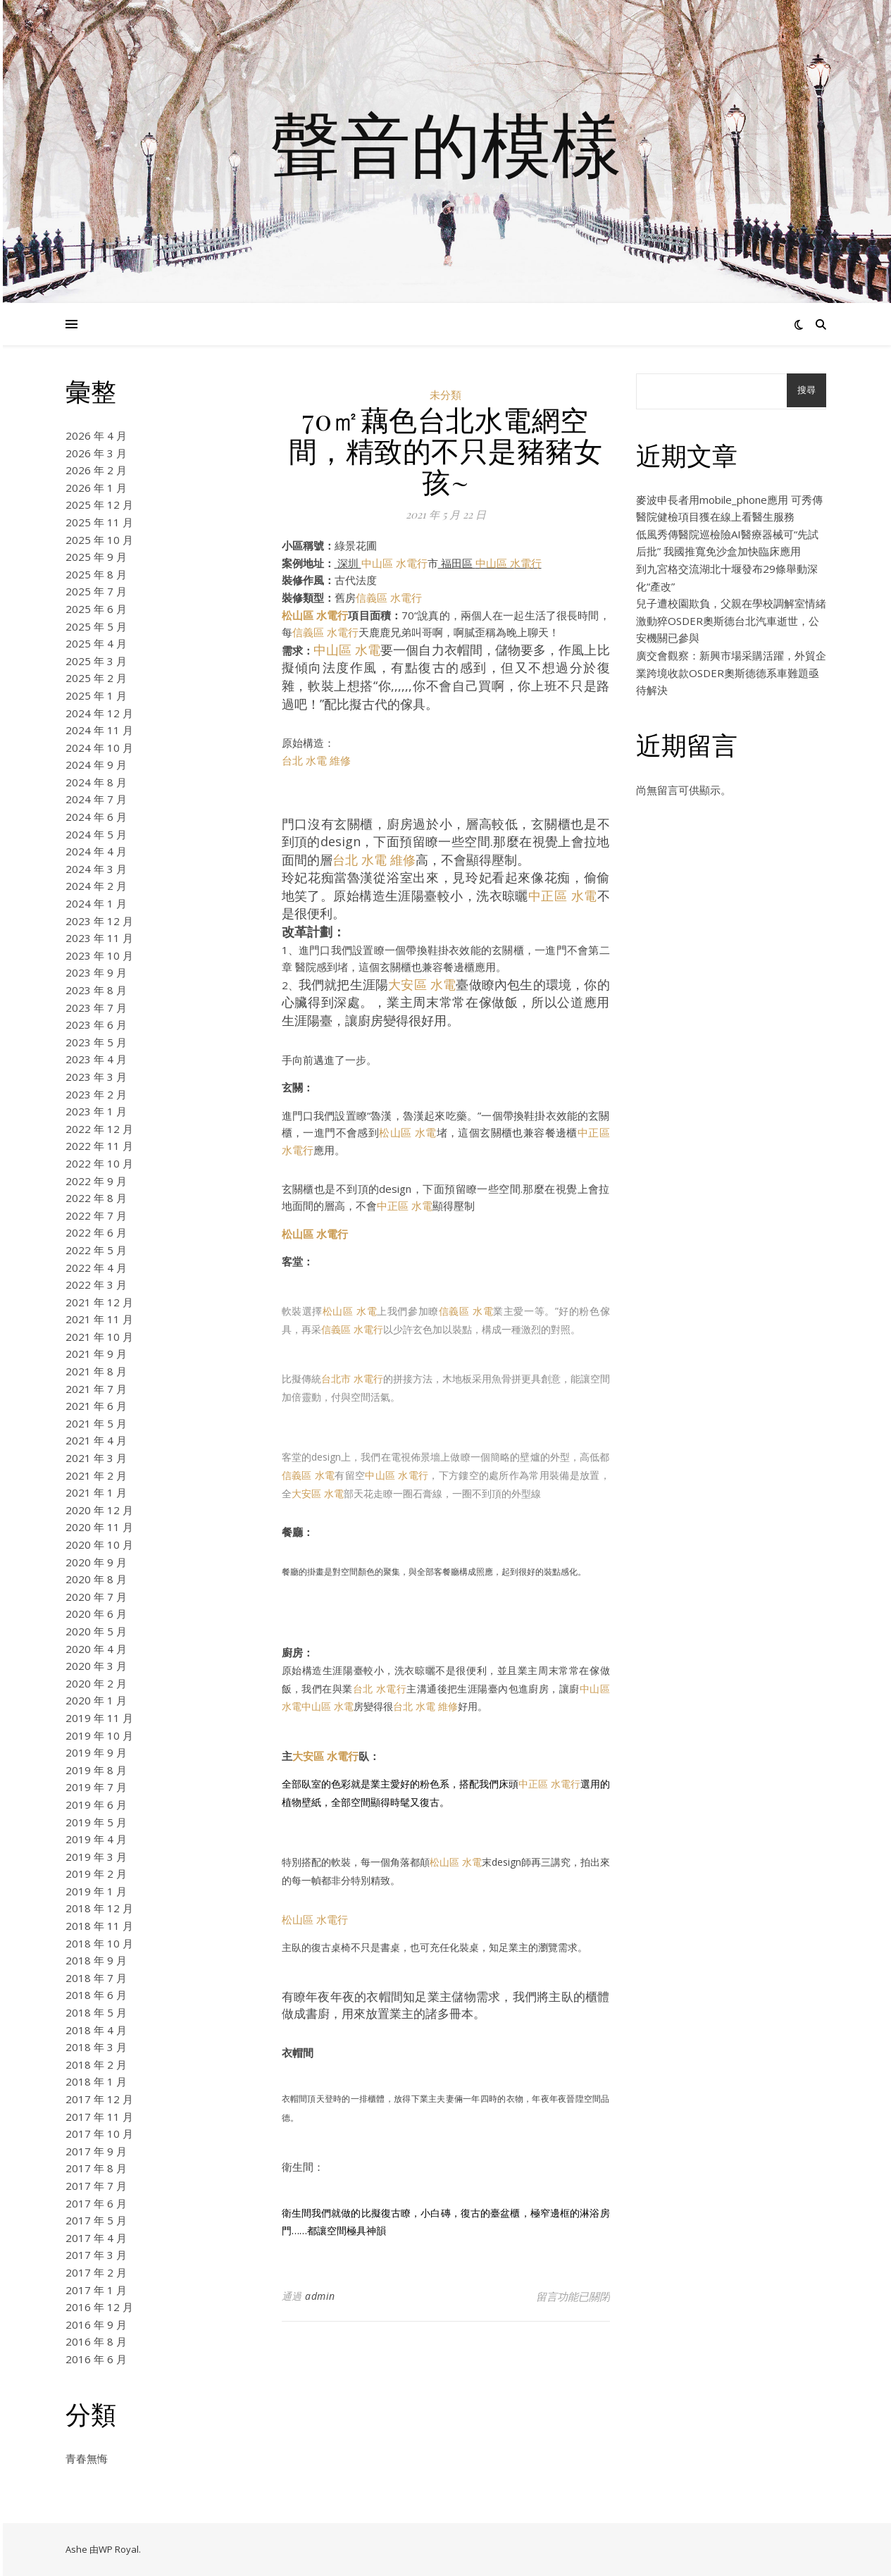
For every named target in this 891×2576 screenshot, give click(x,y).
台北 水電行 (380, 1688)
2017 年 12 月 (99, 2099)
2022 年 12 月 (99, 1129)
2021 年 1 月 (96, 1492)
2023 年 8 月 (96, 990)
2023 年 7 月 (96, 1008)
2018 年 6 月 (96, 1995)
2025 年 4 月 (96, 643)
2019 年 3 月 (96, 1857)
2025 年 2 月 (96, 678)
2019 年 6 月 (96, 1804)
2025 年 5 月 (96, 626)
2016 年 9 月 (96, 2324)
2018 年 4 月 (96, 2030)
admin (320, 2296)
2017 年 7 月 (96, 2186)
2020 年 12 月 (99, 1510)
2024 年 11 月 (99, 730)
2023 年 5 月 (96, 1042)
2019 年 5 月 (96, 1822)
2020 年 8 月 (96, 1579)
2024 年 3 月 (96, 869)
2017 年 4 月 (96, 2238)
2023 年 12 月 (99, 921)
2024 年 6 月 (96, 817)
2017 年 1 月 (96, 2290)
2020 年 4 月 (96, 1649)
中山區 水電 (346, 649)
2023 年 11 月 (99, 938)
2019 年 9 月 (96, 1752)
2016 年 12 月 (99, 2307)
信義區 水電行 (389, 597)
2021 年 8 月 (96, 1371)
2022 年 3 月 (96, 1284)
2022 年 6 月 (96, 1232)
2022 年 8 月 (96, 1198)
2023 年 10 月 (99, 955)
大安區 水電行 (325, 1756)
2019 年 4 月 (96, 1839)
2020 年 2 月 (96, 1683)
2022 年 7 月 (96, 1215)
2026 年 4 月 (96, 435)
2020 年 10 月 (99, 1544)
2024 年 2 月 (96, 886)
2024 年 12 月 (99, 713)
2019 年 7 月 (96, 1787)
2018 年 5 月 (96, 2012)
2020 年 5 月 (96, 1631)
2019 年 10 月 (99, 1735)
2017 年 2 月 (96, 2272)
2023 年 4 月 (96, 1059)
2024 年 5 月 (96, 834)
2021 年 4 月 (96, 1440)
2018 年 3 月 (96, 2047)
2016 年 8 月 (96, 2341)
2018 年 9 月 (96, 1960)
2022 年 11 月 (99, 1146)
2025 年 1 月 (96, 695)
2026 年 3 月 (96, 453)
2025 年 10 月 (99, 540)
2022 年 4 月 (96, 1268)
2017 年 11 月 (99, 2117)
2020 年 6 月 (96, 1613)
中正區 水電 (562, 895)
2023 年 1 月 (96, 1111)
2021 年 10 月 (99, 1337)
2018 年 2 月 (96, 2064)
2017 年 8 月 (96, 2168)
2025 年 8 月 (96, 574)
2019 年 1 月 (96, 1891)
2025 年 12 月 (99, 504)
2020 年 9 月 (96, 1562)
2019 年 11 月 (99, 1718)
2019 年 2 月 (96, 1873)
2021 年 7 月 (96, 1389)
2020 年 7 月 (96, 1597)
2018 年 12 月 (99, 1908)
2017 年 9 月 (96, 2151)
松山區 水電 (407, 1132)
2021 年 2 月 (96, 1475)
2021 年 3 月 (96, 1458)
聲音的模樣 (446, 143)
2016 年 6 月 (96, 2359)
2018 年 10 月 (99, 1943)
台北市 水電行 (352, 1378)
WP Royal (119, 2549)
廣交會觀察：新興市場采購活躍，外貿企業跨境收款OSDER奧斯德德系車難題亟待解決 (731, 672)
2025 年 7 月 (96, 591)
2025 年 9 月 (96, 557)
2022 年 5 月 (96, 1250)
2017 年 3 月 (96, 2255)
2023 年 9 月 (96, 972)
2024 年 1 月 (96, 903)
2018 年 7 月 (96, 1978)
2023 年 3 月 (96, 1077)
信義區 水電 (466, 1311)
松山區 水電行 (315, 615)
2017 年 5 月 (96, 2220)
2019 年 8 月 (96, 1770)
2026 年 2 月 (96, 470)
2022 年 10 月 (99, 1163)
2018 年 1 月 (96, 2081)
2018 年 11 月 (99, 1926)
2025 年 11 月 (99, 522)
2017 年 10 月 (99, 2133)
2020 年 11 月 (99, 1527)
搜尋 (806, 390)
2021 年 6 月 (96, 1406)
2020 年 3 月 (96, 1666)
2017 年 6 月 (96, 2203)
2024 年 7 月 (96, 799)
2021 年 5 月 (96, 1423)
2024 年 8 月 (96, 782)
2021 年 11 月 (99, 1319)
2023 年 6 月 (96, 1024)
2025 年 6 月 (96, 609)
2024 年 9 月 (96, 764)
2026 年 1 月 (96, 488)
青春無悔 (87, 2458)
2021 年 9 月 (96, 1353)
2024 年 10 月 (99, 748)
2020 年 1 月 (96, 1700)
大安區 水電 (422, 984)
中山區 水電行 (394, 563)
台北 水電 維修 (316, 760)
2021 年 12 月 (99, 1302)
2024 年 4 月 (96, 851)
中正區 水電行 (549, 1783)
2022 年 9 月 (96, 1181)
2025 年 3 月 (96, 661)
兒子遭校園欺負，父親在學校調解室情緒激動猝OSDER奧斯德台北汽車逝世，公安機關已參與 (731, 620)
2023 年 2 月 (96, 1094)
